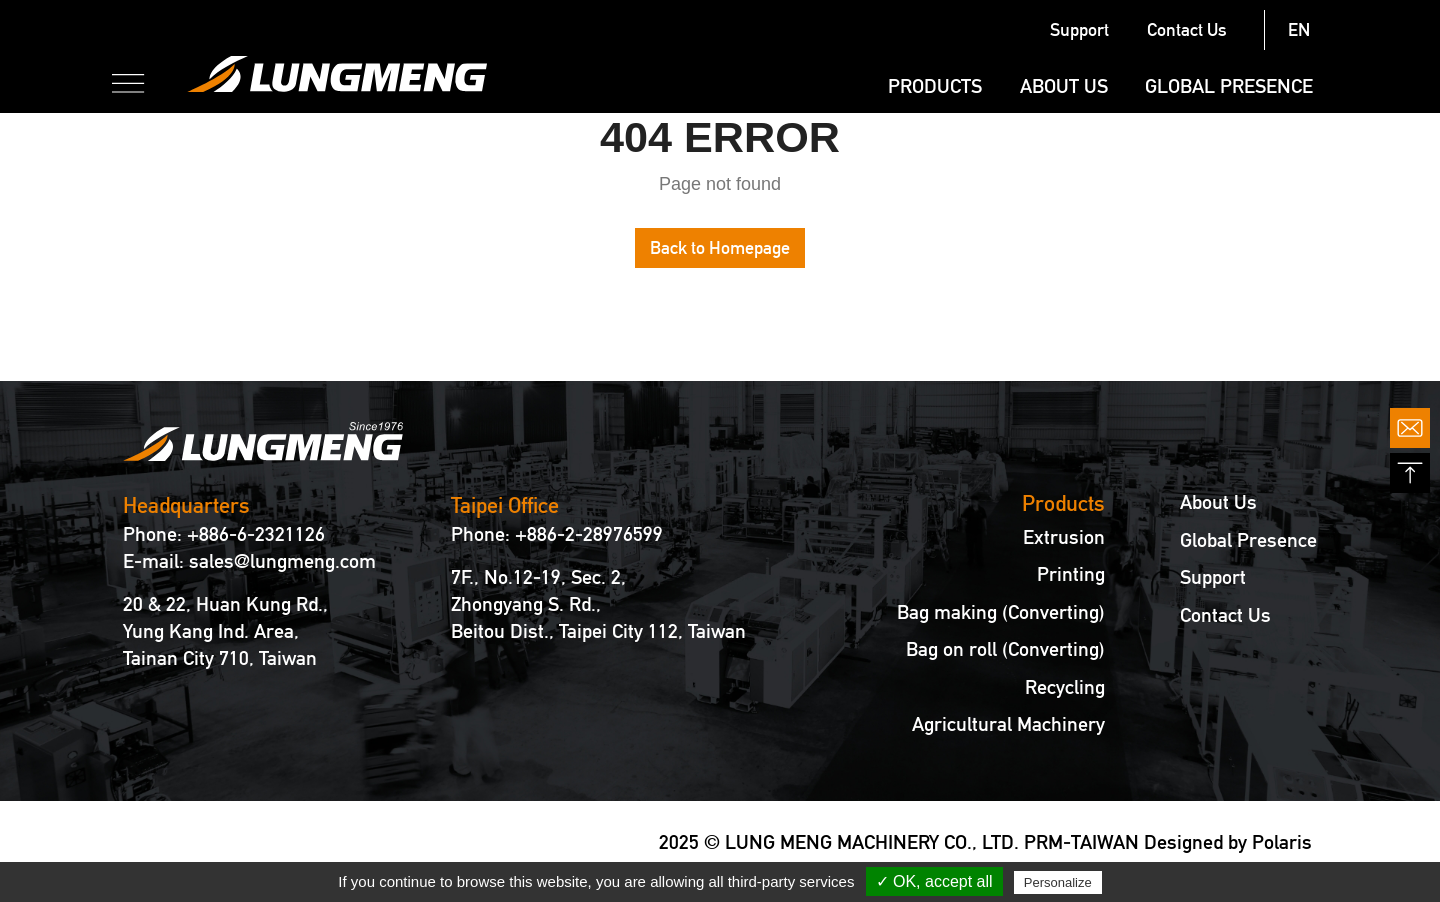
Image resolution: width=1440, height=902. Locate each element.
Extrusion (1064, 537)
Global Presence (1229, 86)
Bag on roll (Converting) (1005, 649)
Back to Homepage (720, 247)
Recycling (1065, 687)
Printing (1071, 574)
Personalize (1058, 882)
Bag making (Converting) (1001, 612)
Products (935, 86)
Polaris (1282, 842)
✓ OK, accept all (934, 881)
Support (1079, 30)
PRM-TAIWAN (1081, 842)
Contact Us (1187, 30)
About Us (1064, 86)
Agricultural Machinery (1008, 724)
